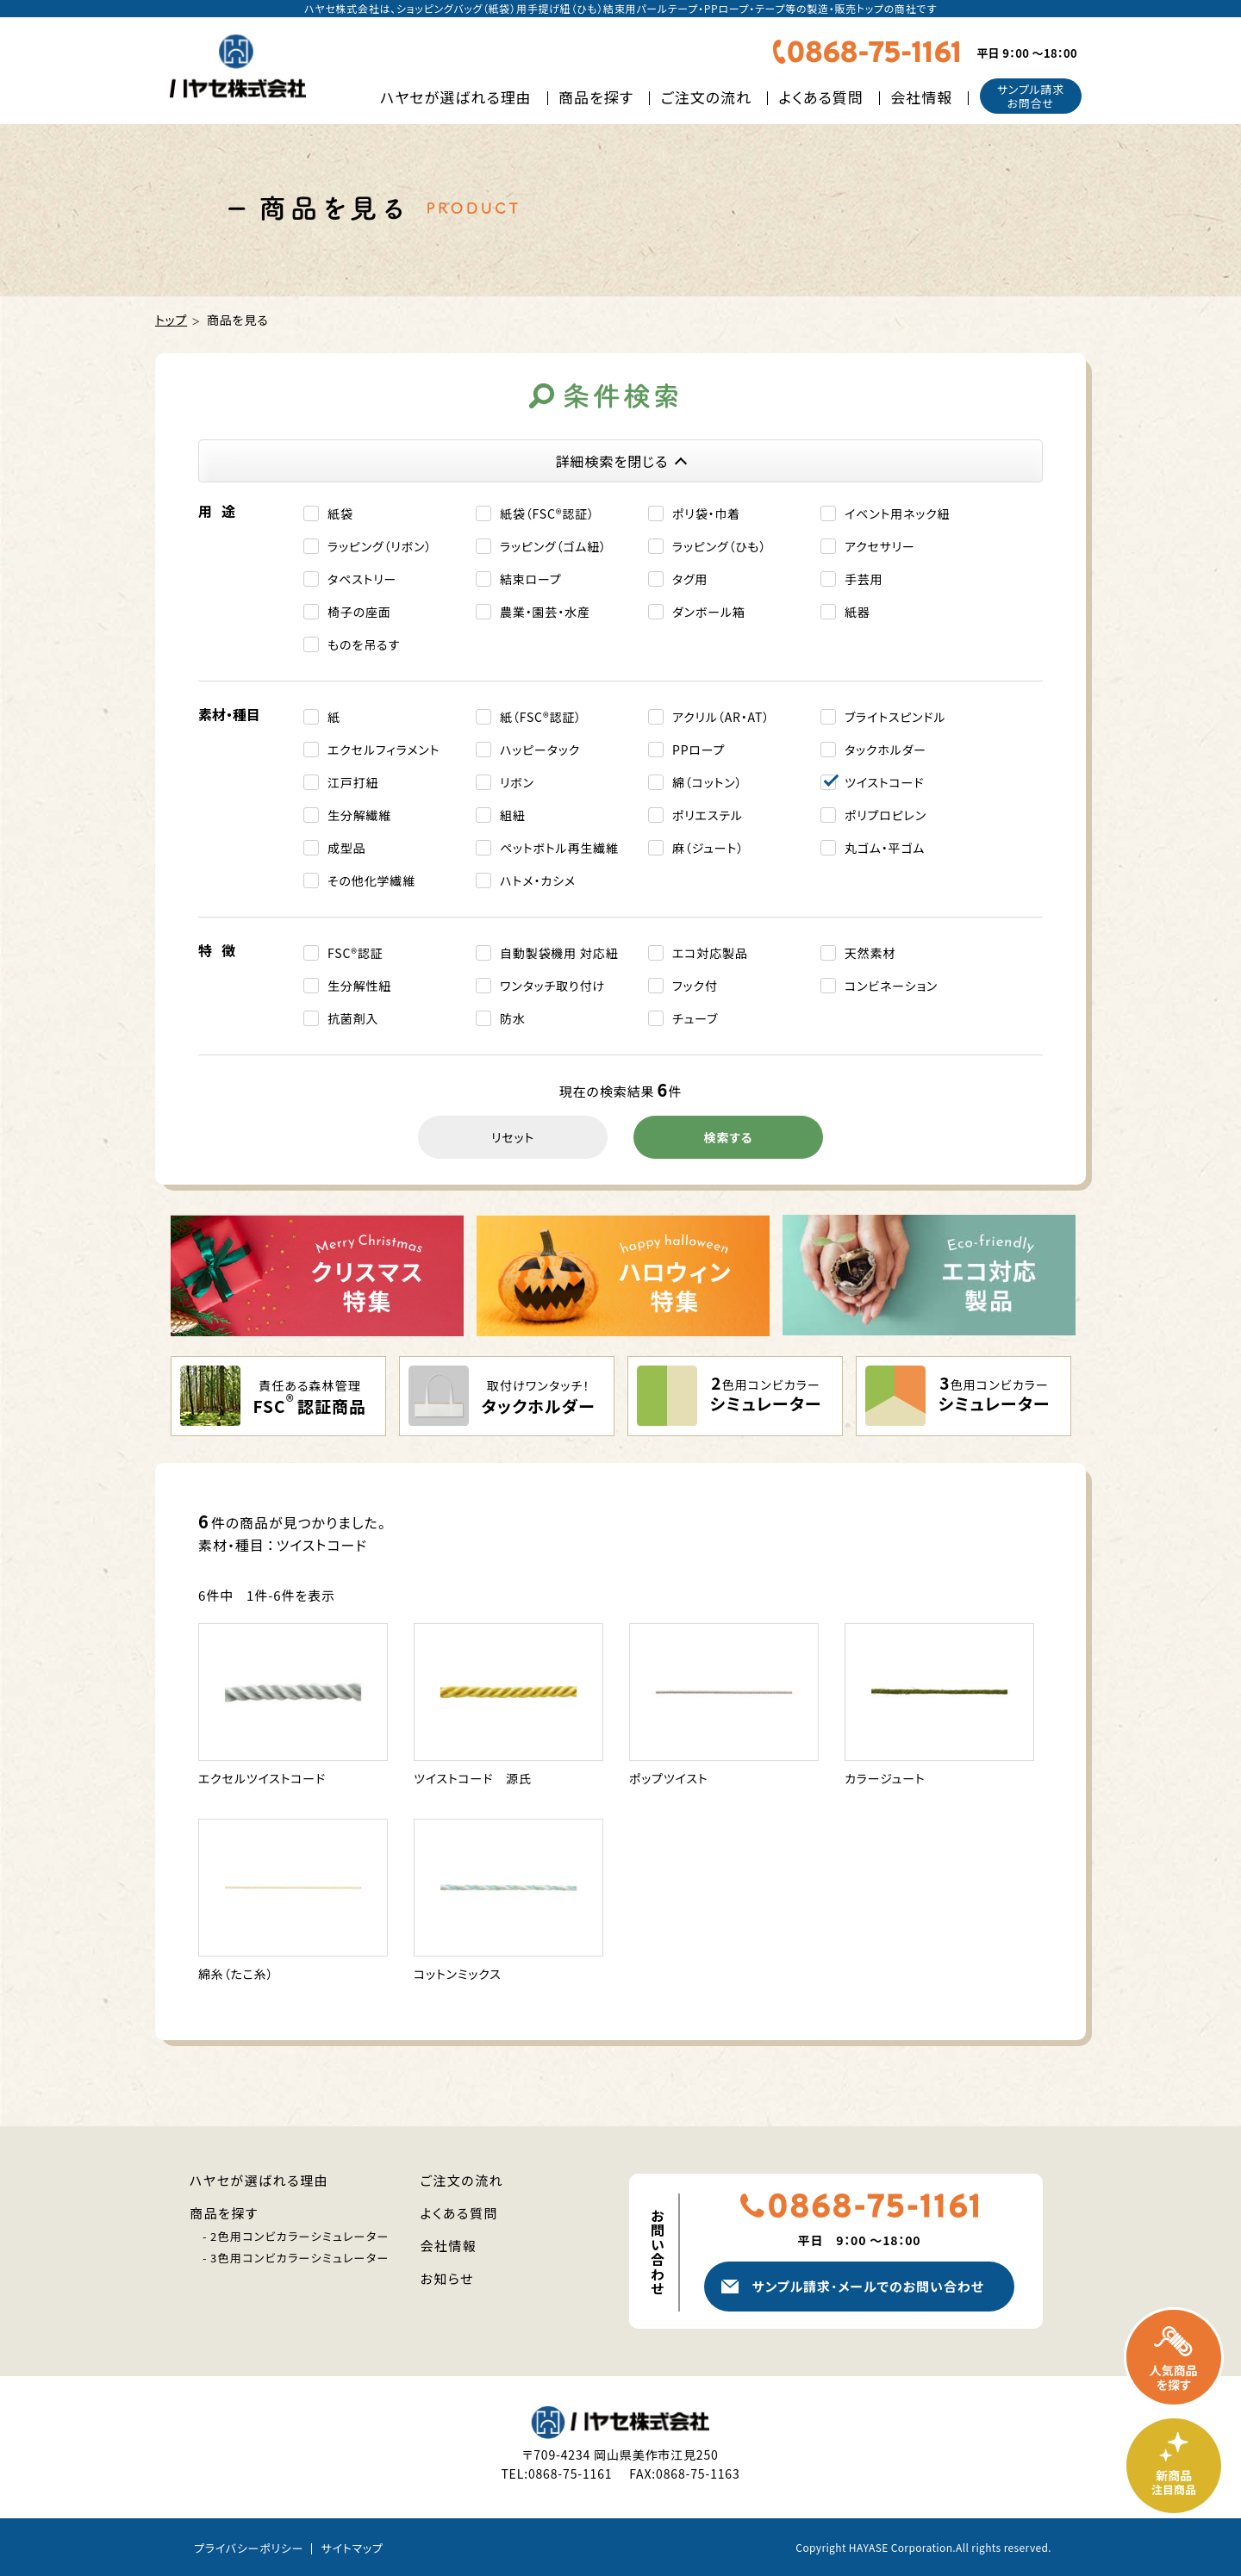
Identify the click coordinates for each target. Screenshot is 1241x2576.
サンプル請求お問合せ (1030, 96)
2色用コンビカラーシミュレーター (300, 2236)
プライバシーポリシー (248, 2548)
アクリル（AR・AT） (721, 716)
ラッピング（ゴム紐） (553, 546)
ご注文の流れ (706, 97)
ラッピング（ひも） (719, 546)
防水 (513, 1018)
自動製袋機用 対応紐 (559, 952)
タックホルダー (885, 749)
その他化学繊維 (371, 880)
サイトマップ (352, 2548)
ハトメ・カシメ (538, 880)
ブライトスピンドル (895, 716)
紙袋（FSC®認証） (547, 513)
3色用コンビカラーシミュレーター (300, 2257)
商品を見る (238, 319)
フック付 (695, 985)
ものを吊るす (363, 644)
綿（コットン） (707, 782)
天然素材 (870, 952)
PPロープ (698, 749)
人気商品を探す (1174, 2357)
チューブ (695, 1018)
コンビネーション (891, 985)
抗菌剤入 (352, 1018)
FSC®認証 (355, 952)
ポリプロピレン (885, 815)
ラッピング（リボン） (379, 546)
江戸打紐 (352, 782)
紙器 (857, 611)
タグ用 (690, 579)
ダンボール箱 (708, 611)
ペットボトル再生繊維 (559, 847)
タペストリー (361, 579)
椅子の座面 (359, 611)
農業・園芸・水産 (545, 611)
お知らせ (448, 2278)
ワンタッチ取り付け (552, 985)
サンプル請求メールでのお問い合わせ (867, 2286)
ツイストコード (884, 782)
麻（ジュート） (708, 847)
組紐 (513, 815)
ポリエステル (707, 815)
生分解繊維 (359, 815)
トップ (171, 319)
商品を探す (595, 97)
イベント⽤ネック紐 (897, 513)
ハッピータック (540, 749)
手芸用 (864, 579)
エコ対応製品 (710, 952)
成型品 (346, 847)
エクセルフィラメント (383, 749)
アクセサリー (880, 546)
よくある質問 (821, 97)
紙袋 (340, 513)
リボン (517, 782)
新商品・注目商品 (1174, 2466)
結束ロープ (531, 579)
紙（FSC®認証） (541, 716)
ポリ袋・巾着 (706, 513)
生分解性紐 (359, 985)
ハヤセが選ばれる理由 (456, 97)
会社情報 (921, 97)
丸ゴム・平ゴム (885, 847)
